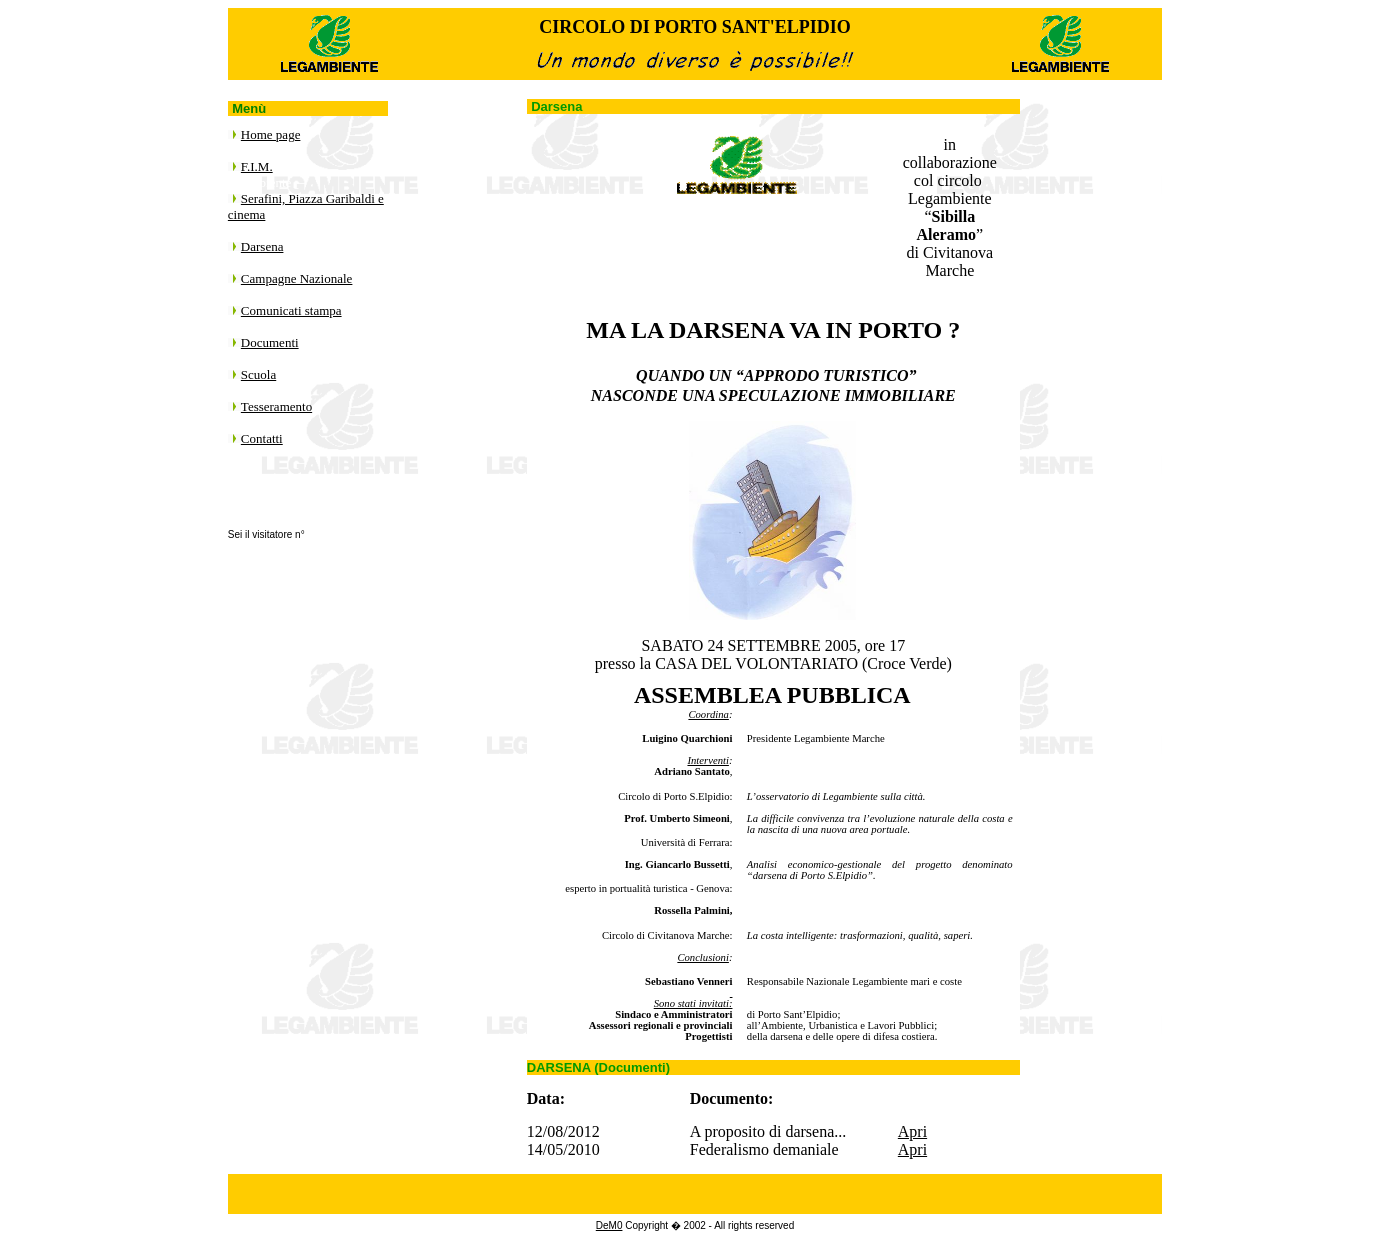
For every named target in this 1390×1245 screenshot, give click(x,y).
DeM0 (609, 1225)
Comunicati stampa (291, 310)
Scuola (258, 374)
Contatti (262, 438)
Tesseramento (276, 406)
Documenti (270, 342)
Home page (271, 134)
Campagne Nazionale (297, 278)
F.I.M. (257, 166)
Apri (912, 1131)
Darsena (262, 246)
